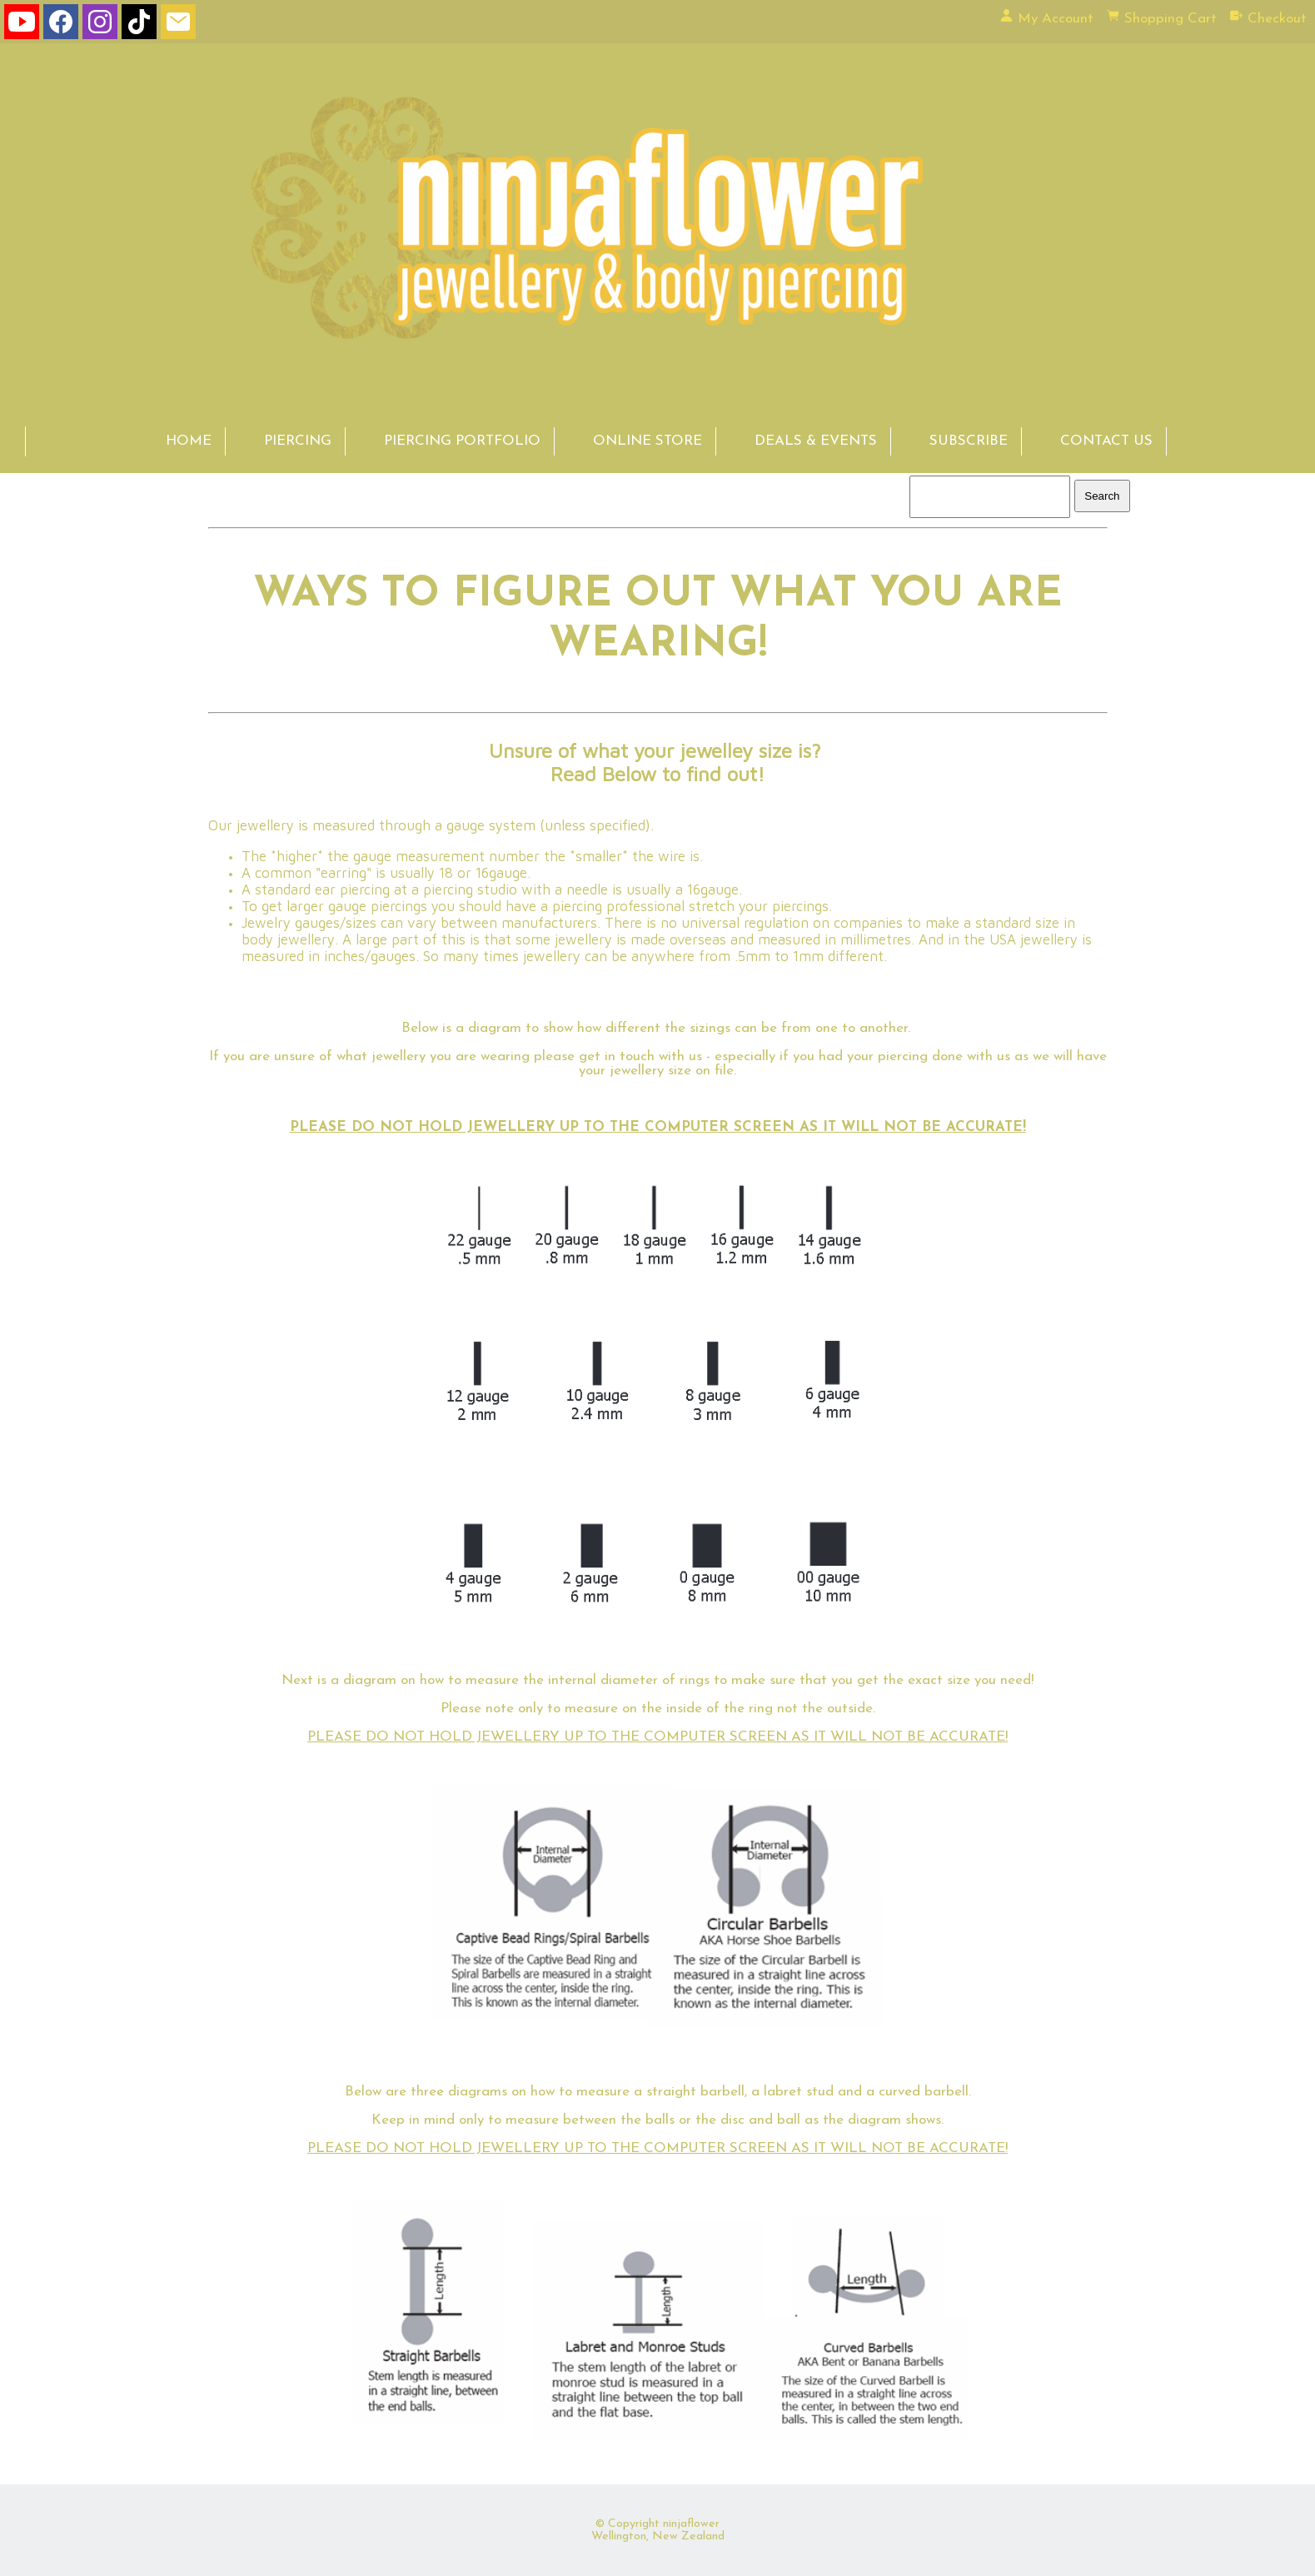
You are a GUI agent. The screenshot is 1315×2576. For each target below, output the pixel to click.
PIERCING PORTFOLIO (462, 441)
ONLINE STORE (647, 441)
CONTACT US (1106, 441)
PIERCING (297, 441)
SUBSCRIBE (968, 441)
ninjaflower (691, 2524)
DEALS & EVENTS (816, 441)
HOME (189, 441)
